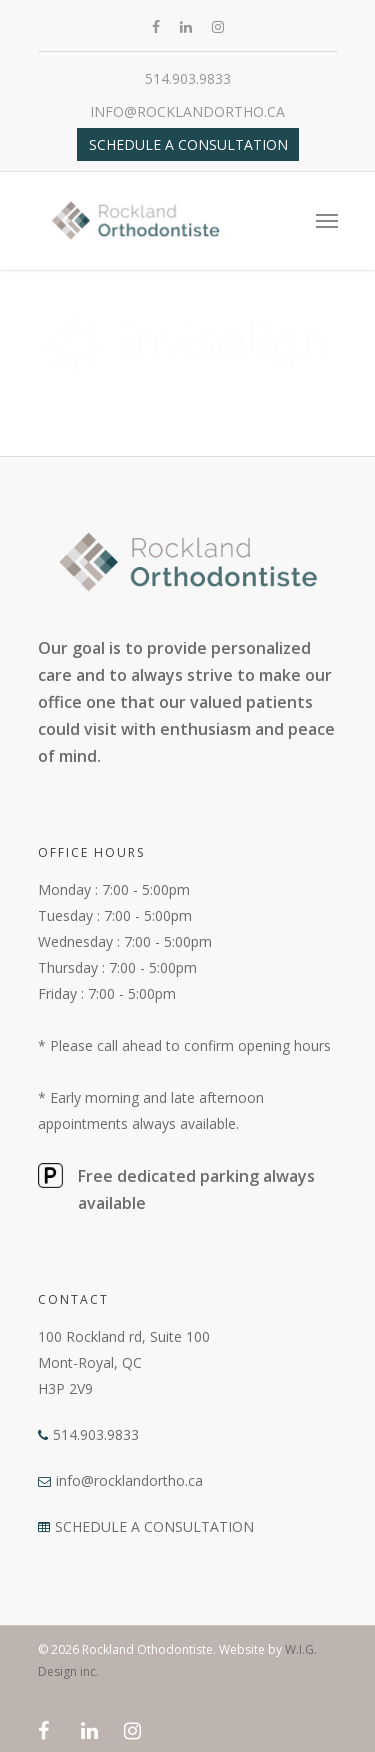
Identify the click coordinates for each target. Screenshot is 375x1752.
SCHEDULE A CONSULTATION (154, 1526)
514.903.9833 (188, 78)
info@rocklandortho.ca (187, 111)
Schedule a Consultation (188, 144)
